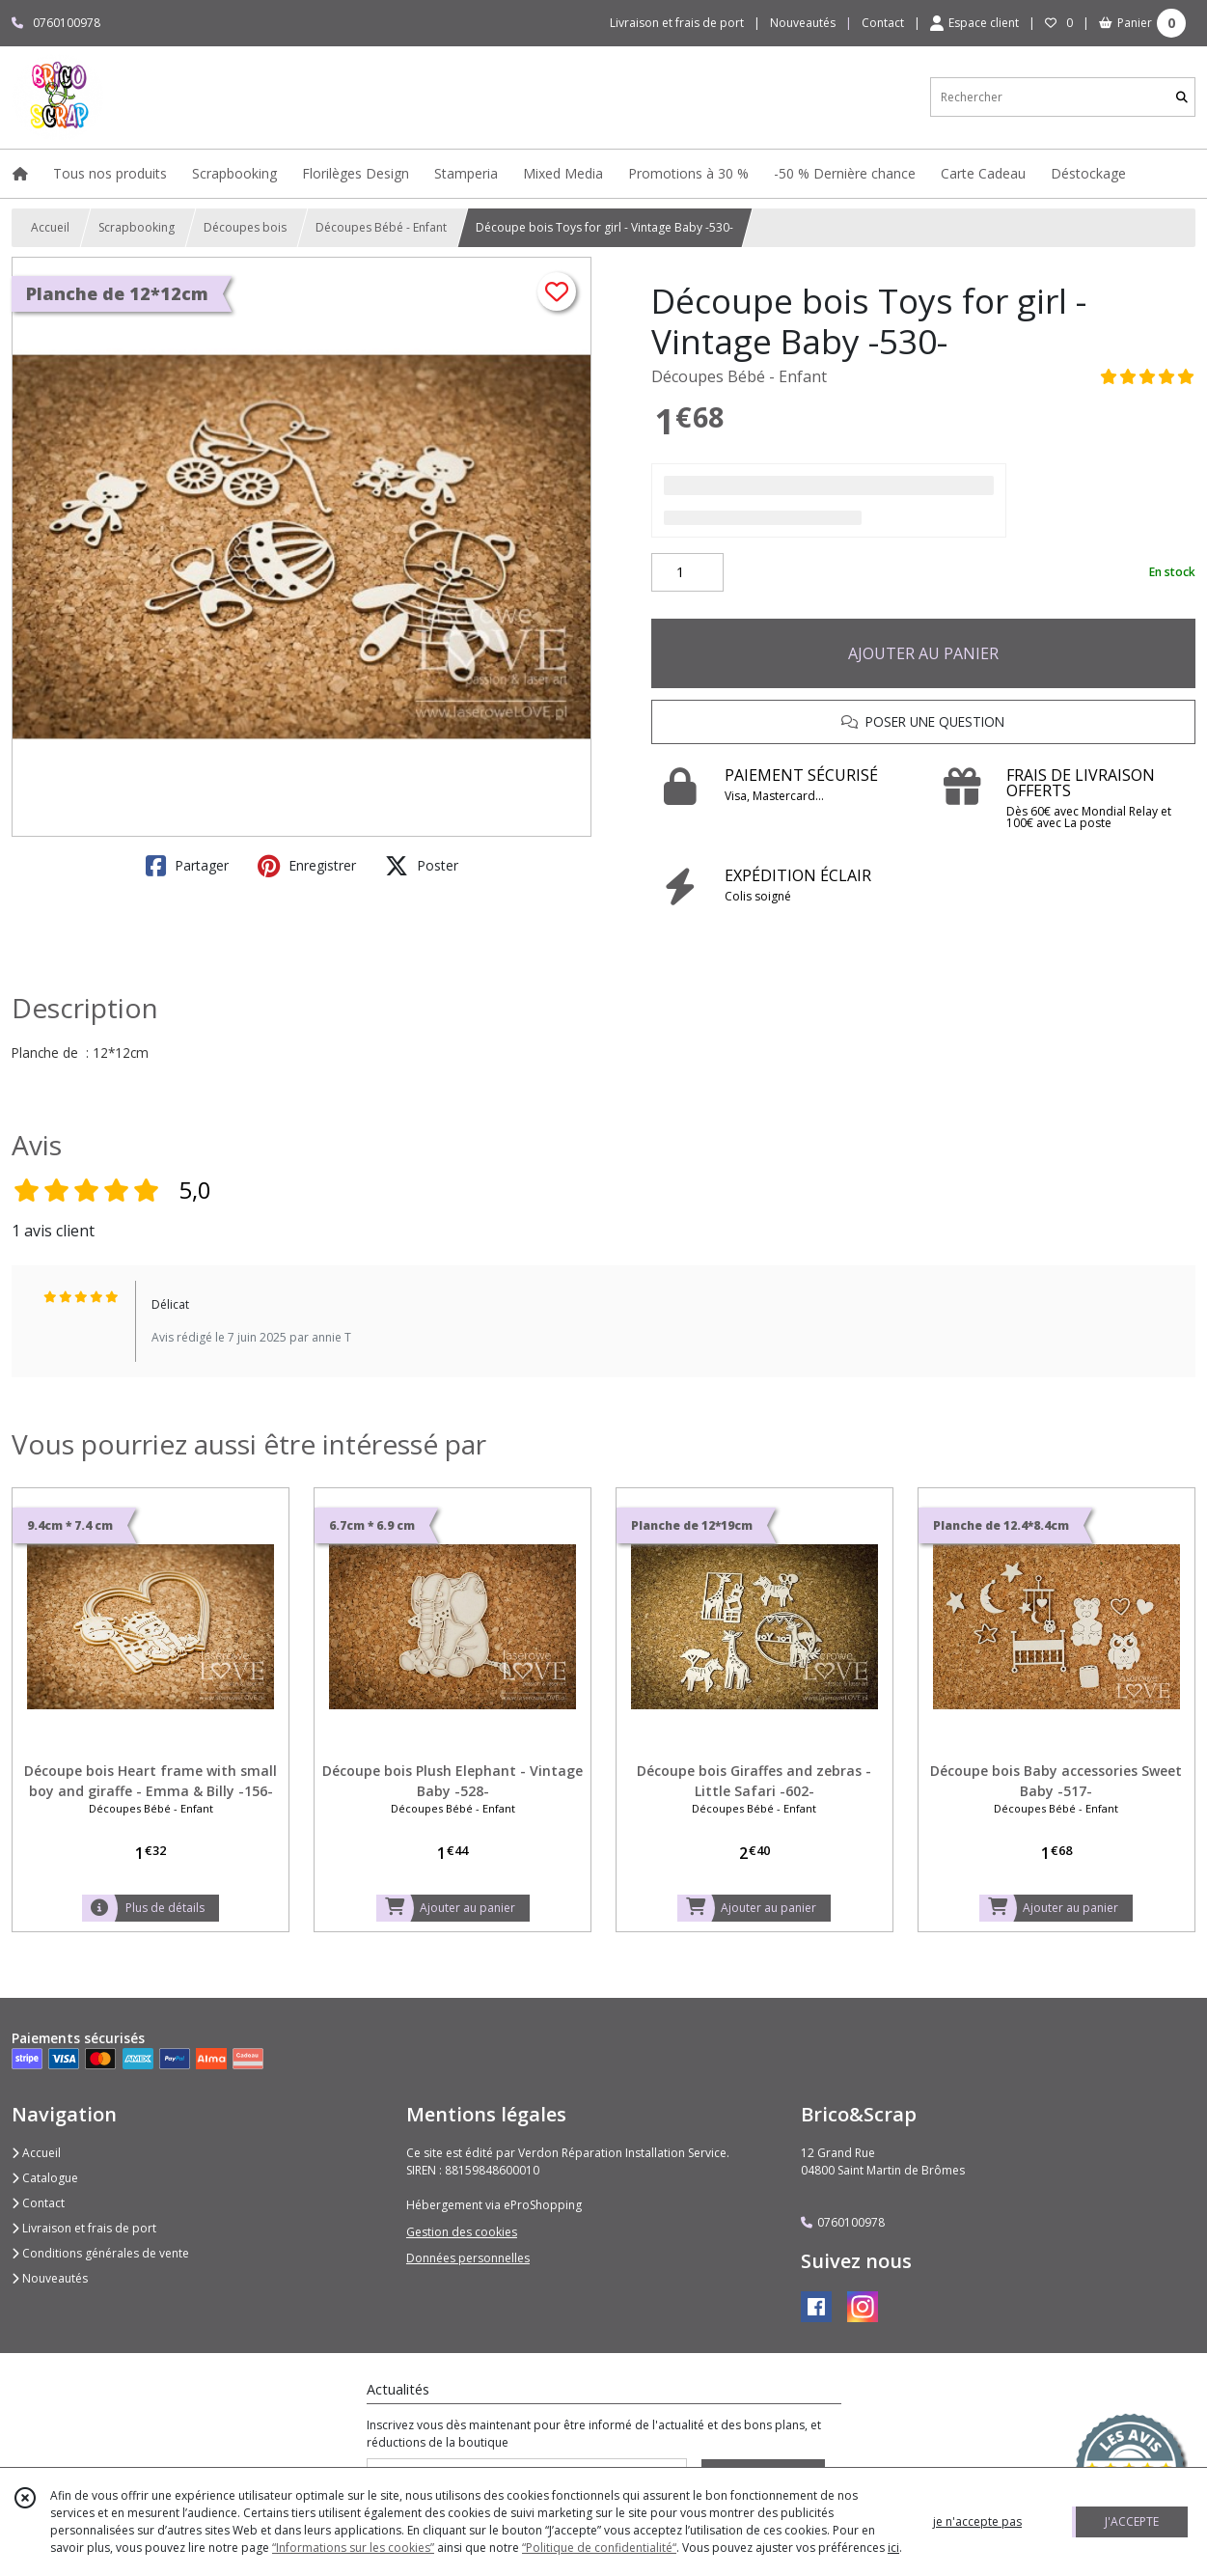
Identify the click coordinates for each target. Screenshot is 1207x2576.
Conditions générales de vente (100, 2253)
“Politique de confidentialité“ (599, 2547)
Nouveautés (50, 2278)
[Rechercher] (1181, 97)
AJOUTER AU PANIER (923, 653)
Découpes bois (245, 227)
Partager (187, 865)
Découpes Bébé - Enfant (381, 227)
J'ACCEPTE (1132, 2521)
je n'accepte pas (977, 2521)
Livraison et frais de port (84, 2228)
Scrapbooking (136, 227)
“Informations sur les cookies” (353, 2547)
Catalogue (45, 2178)
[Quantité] (687, 572)
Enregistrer (307, 865)
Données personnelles (468, 2258)
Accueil (50, 227)
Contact (883, 22)
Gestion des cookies (461, 2232)
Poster (421, 865)
